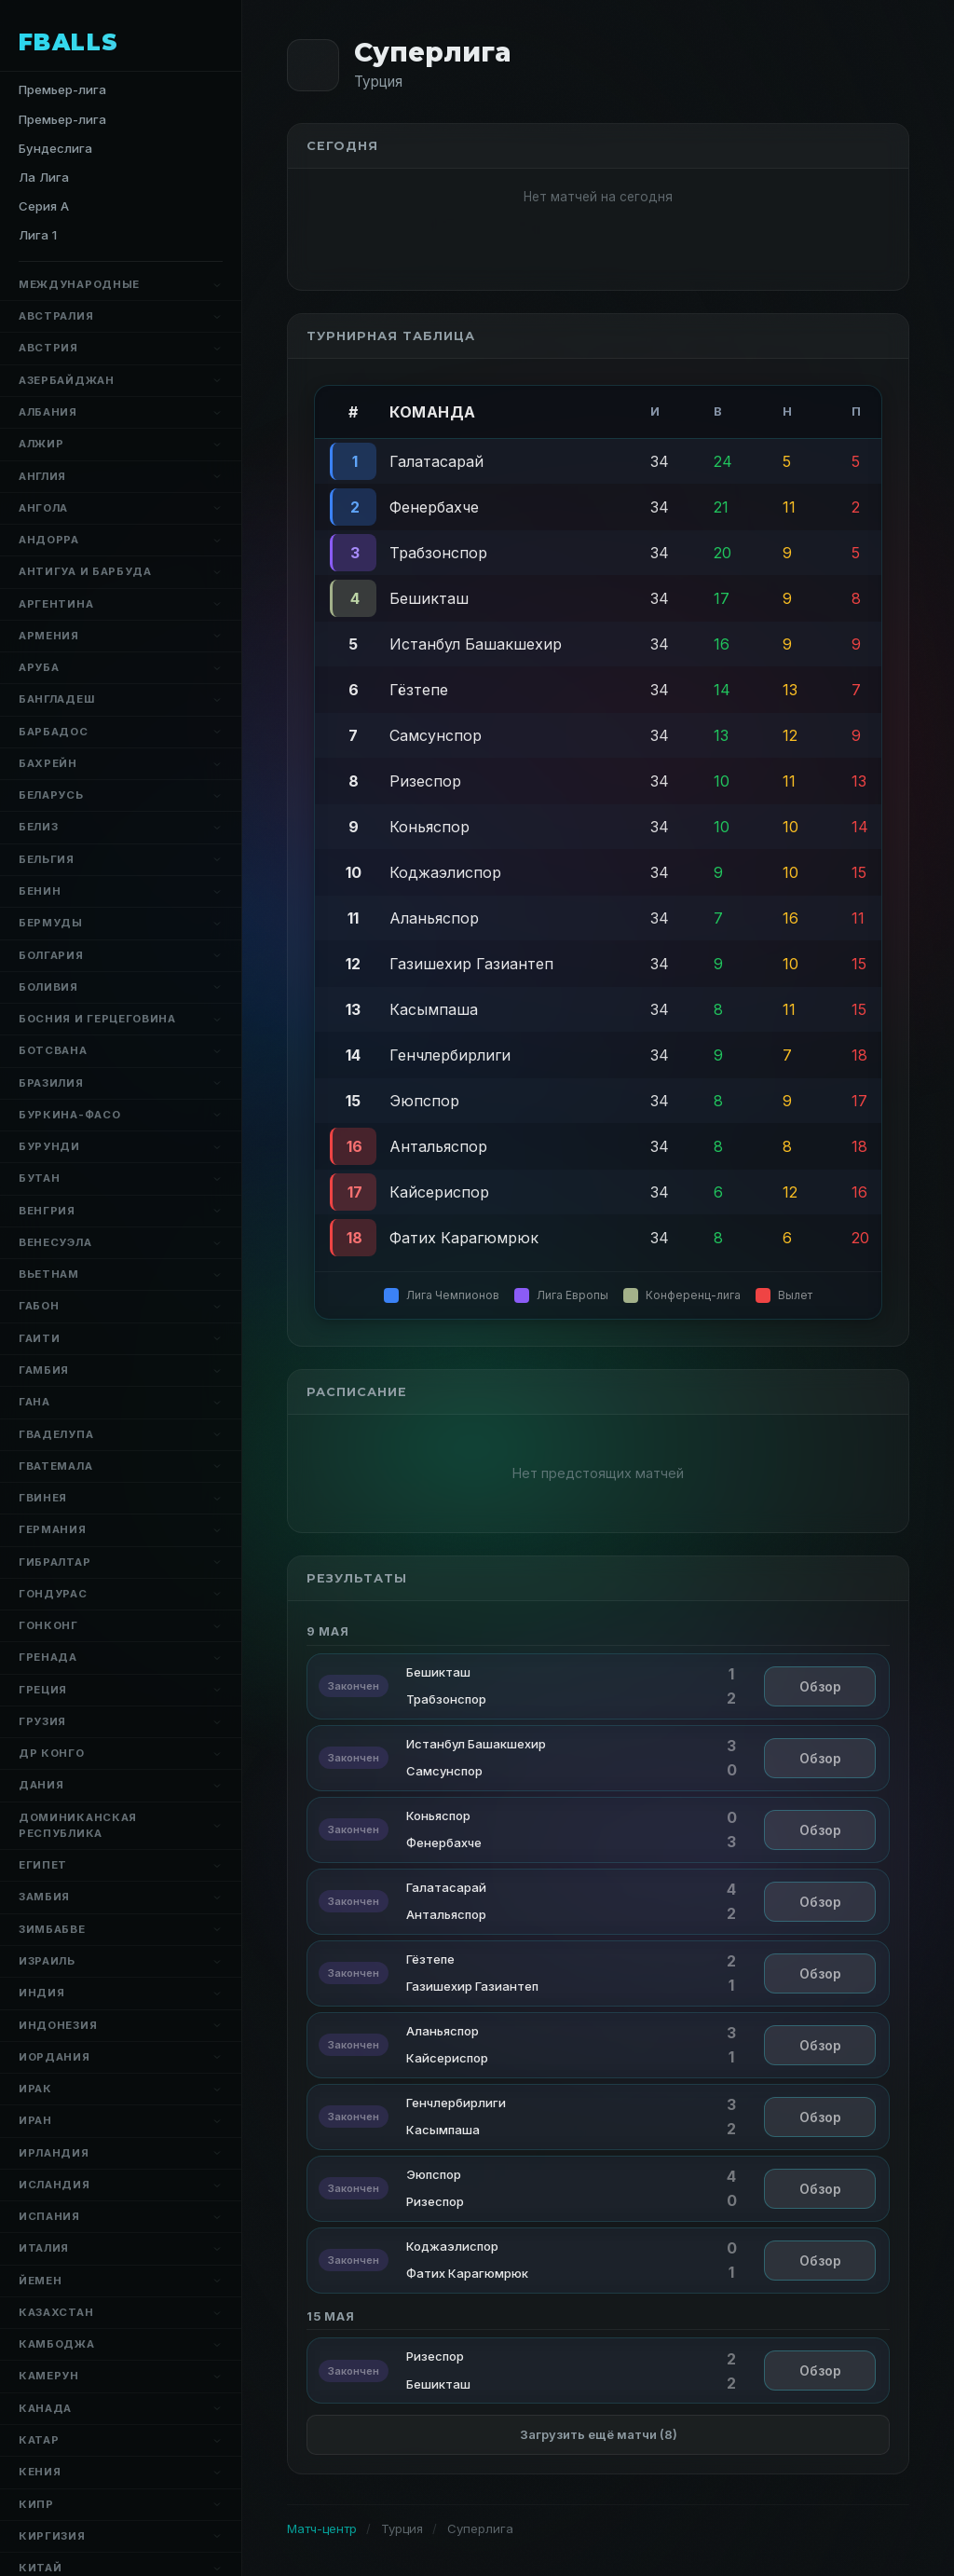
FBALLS (69, 42)
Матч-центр (322, 2528)
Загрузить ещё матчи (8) (598, 2434)
